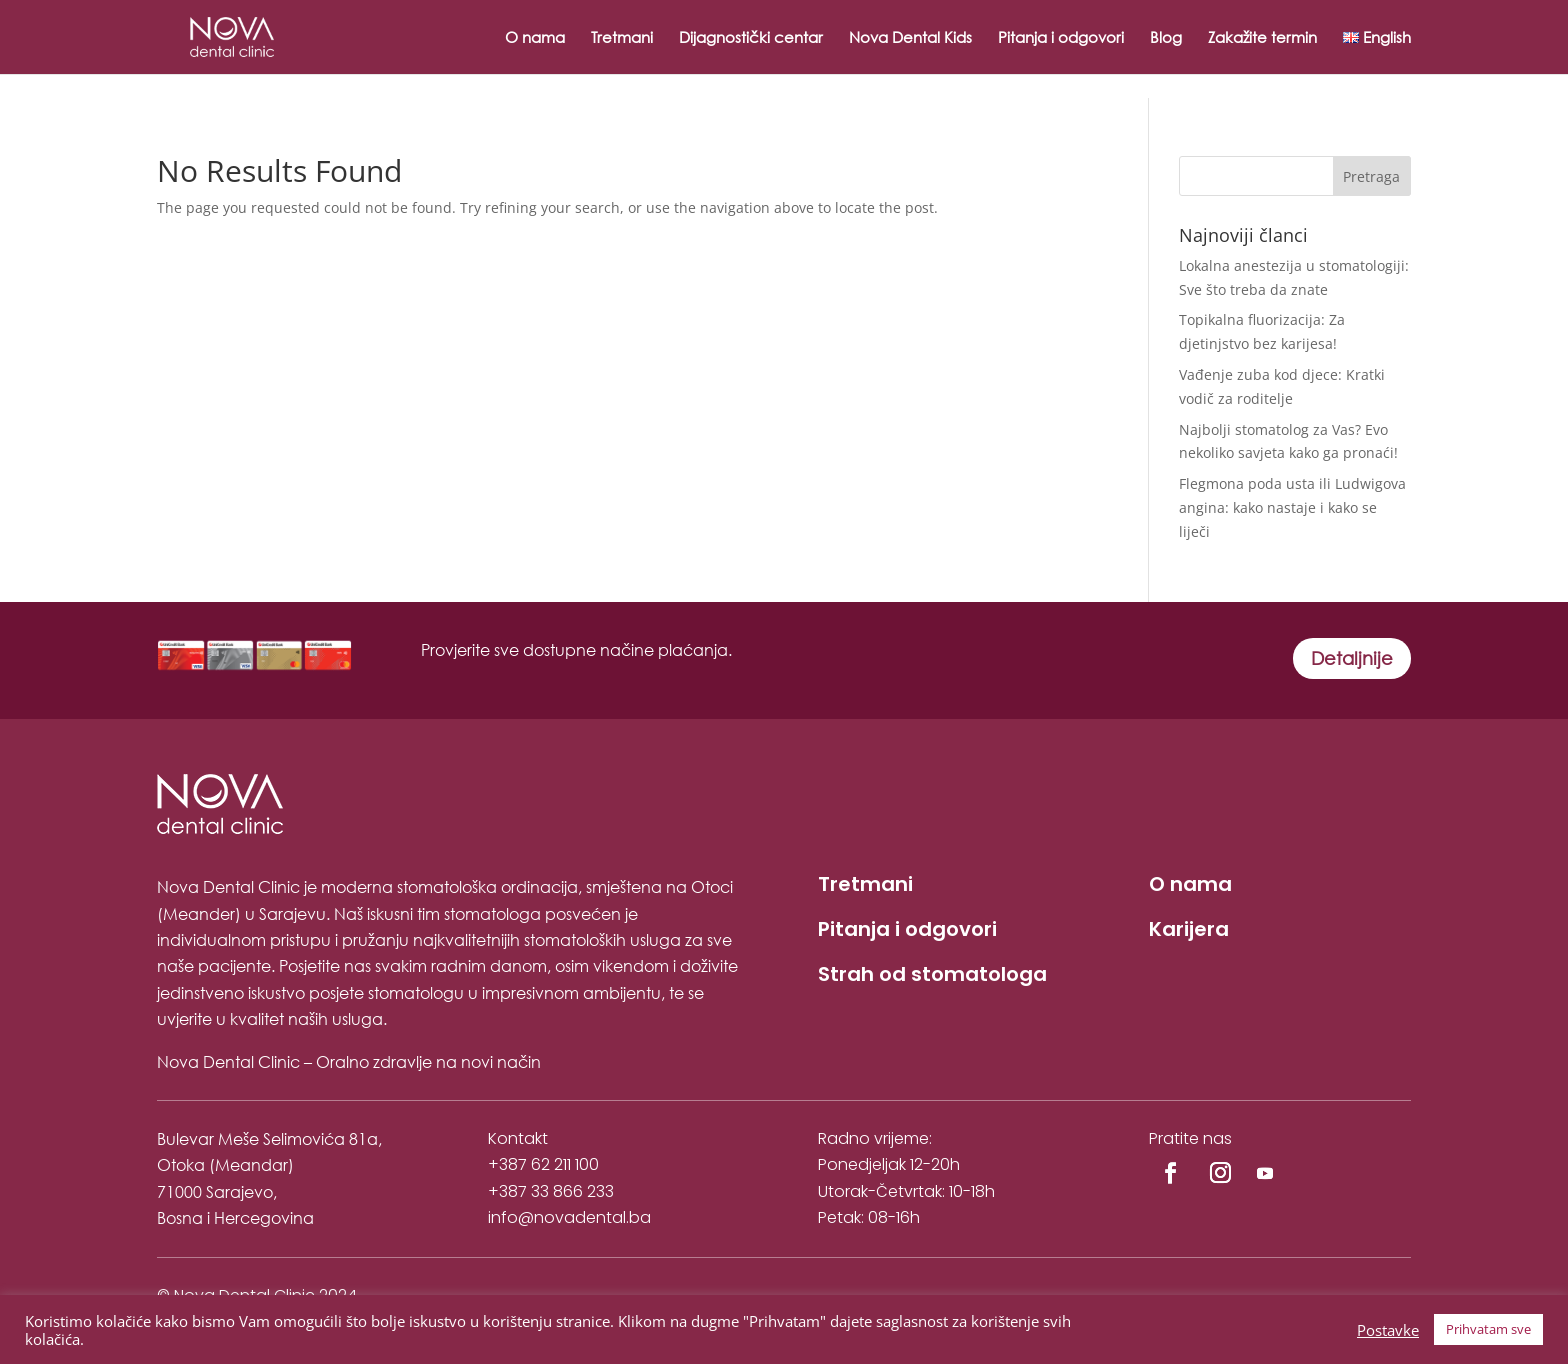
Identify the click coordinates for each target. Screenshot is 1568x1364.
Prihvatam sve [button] (1488, 1329)
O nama (535, 38)
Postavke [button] (1388, 1330)
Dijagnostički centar (751, 38)
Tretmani (622, 38)
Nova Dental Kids (910, 38)
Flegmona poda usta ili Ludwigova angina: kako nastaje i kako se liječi (1292, 507)
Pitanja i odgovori (1061, 38)
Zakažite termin (1262, 38)
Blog (1166, 38)
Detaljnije (1352, 658)
